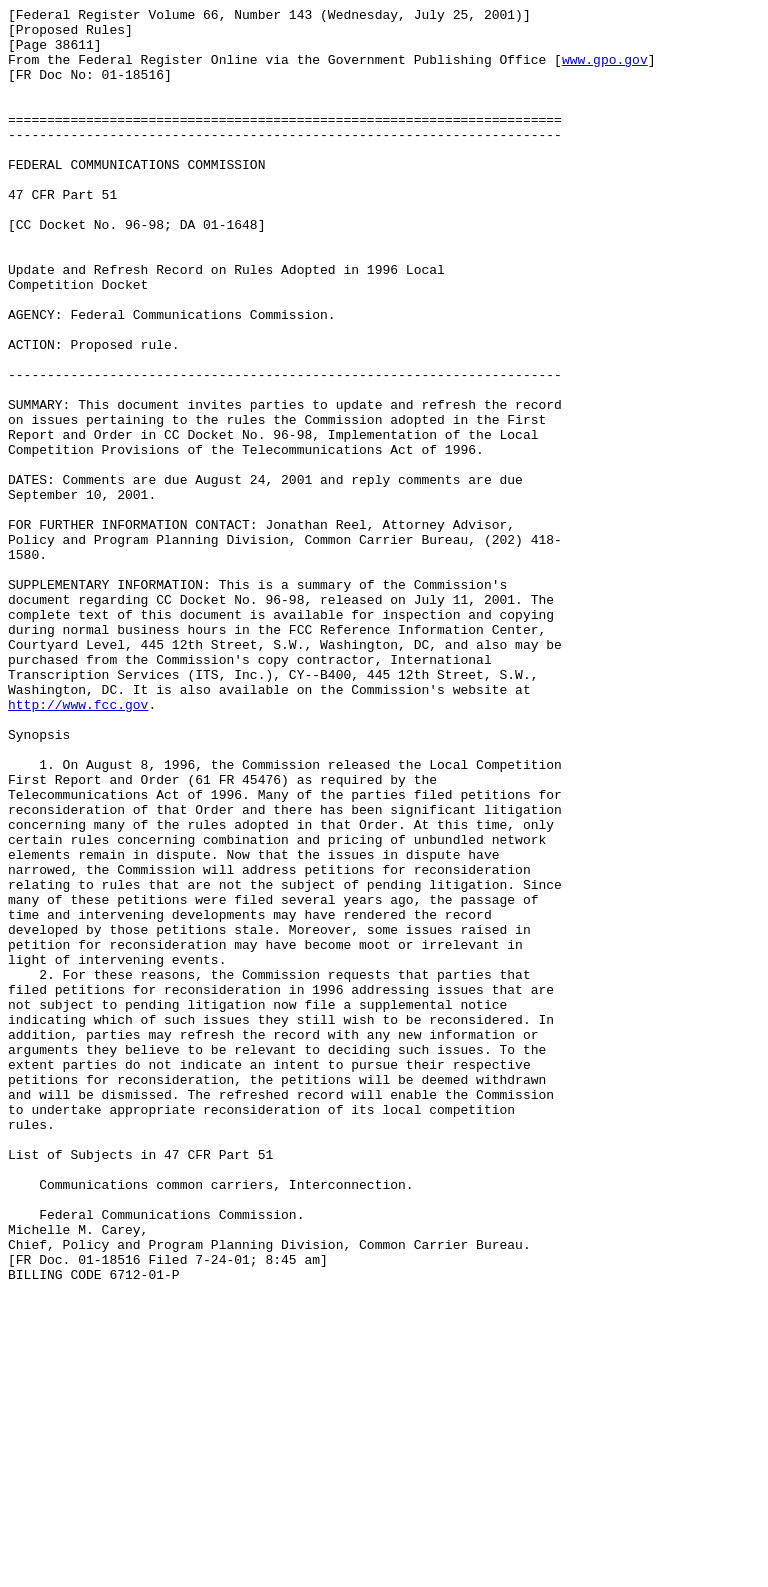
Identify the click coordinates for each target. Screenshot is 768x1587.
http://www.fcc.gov (78, 845)
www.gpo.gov (605, 71)
